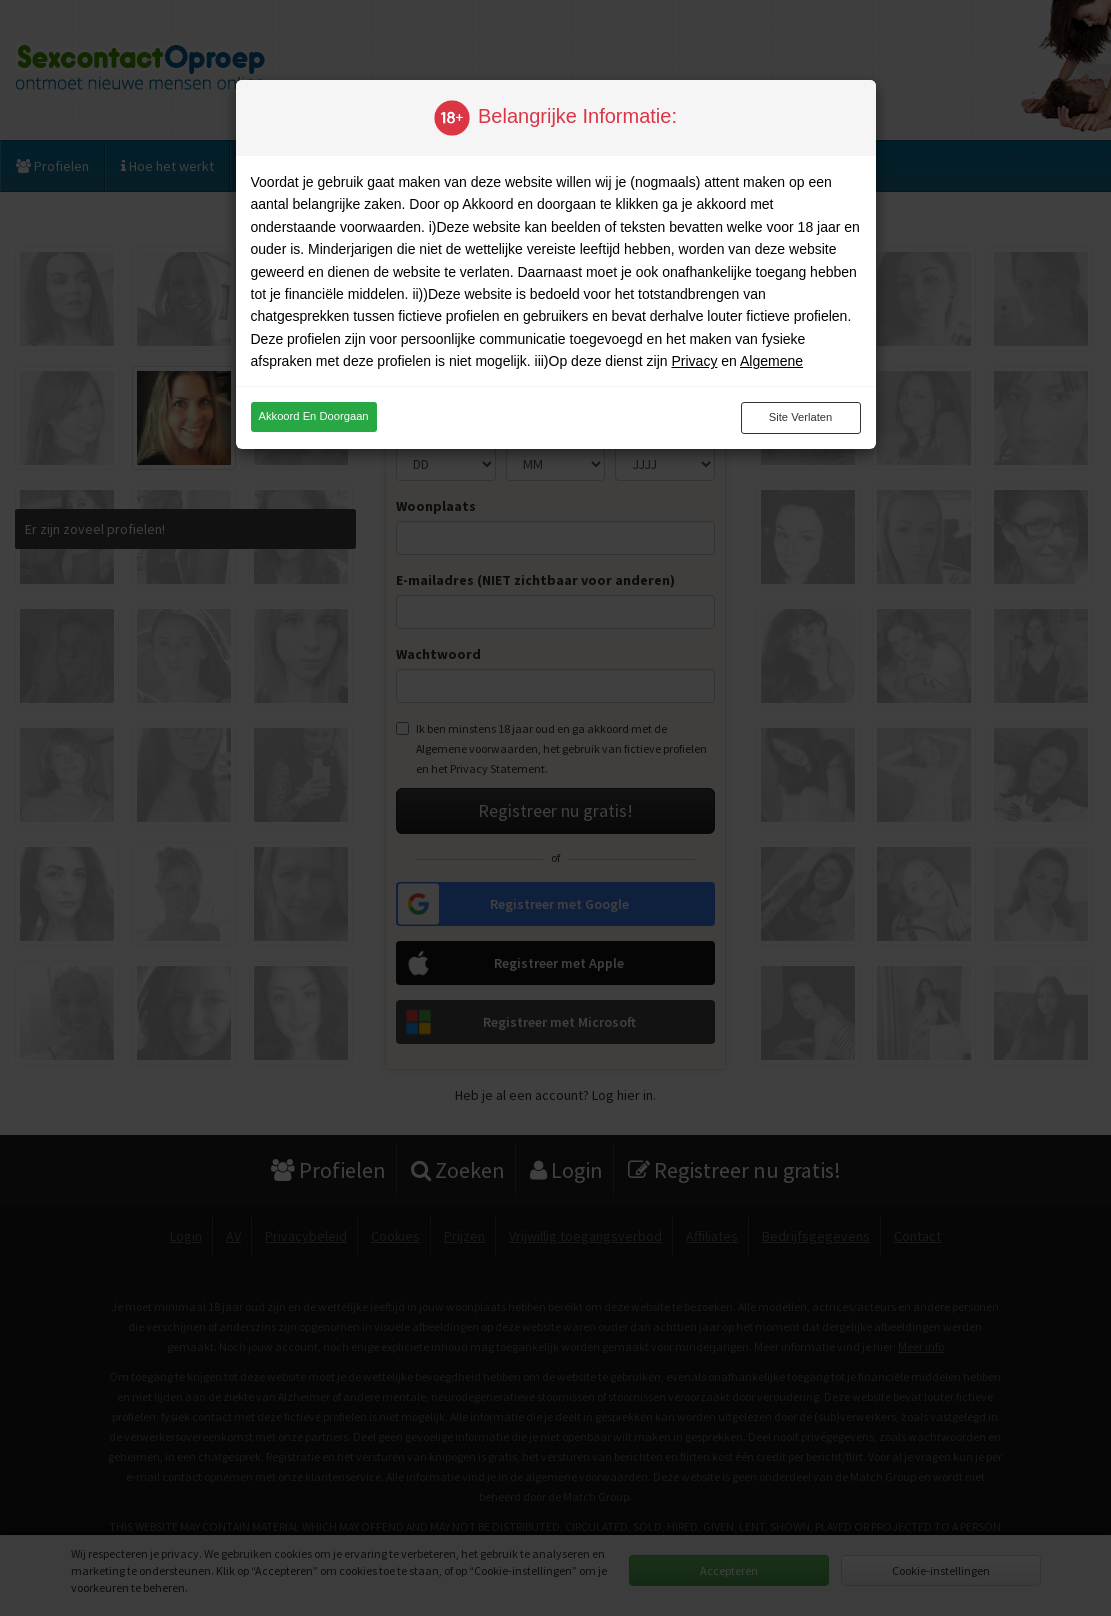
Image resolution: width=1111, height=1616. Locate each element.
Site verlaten (800, 417)
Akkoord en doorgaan (314, 416)
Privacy (694, 361)
